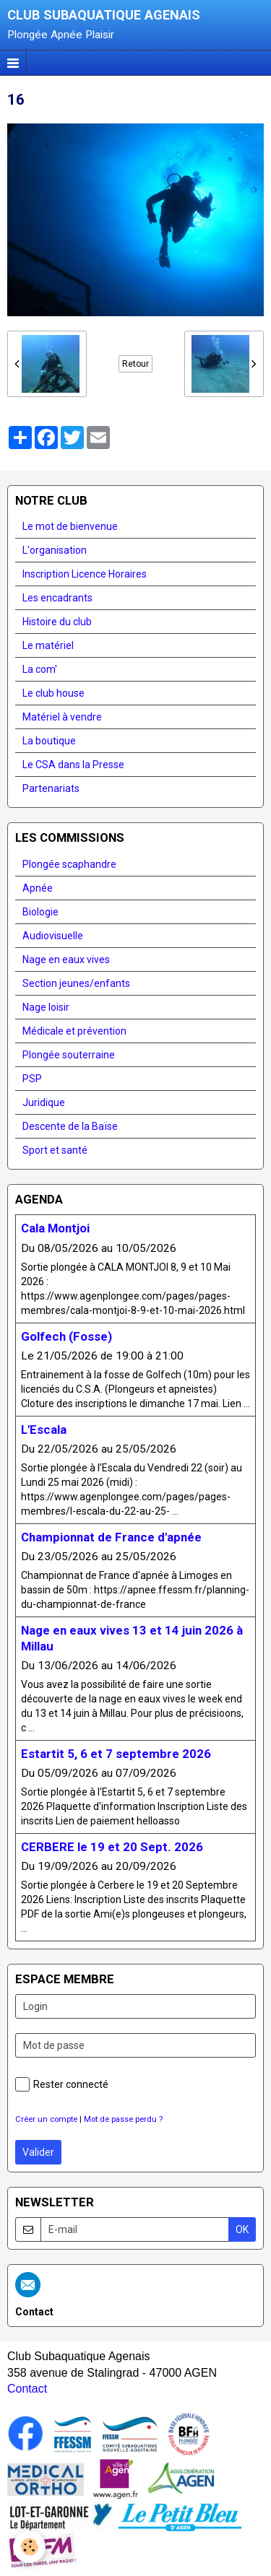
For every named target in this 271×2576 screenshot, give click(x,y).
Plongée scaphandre (69, 864)
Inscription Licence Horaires (84, 574)
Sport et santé (54, 1150)
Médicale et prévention (74, 1031)
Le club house (53, 693)
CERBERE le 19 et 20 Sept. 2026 (112, 1847)
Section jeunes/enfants (76, 983)
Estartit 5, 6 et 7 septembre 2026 (116, 1753)
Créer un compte (46, 2119)
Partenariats (50, 788)
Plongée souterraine (68, 1055)
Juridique (43, 1102)
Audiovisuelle (52, 935)
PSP (32, 1078)
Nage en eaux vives (66, 959)
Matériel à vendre (62, 717)
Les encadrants (57, 598)
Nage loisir (45, 1007)
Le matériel (48, 645)
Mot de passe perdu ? (123, 2119)
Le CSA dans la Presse (73, 764)
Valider (38, 2152)
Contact (27, 2389)
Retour (135, 364)
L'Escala (43, 1429)
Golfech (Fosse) (66, 1336)
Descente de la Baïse (70, 1126)
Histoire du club (57, 621)
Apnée (37, 888)
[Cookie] (29, 2547)
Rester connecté (61, 2084)
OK (242, 2229)
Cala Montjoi (55, 1229)
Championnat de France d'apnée (111, 1537)
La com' (39, 669)
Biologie (40, 912)
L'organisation (54, 550)
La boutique (49, 741)
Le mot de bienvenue (70, 526)
